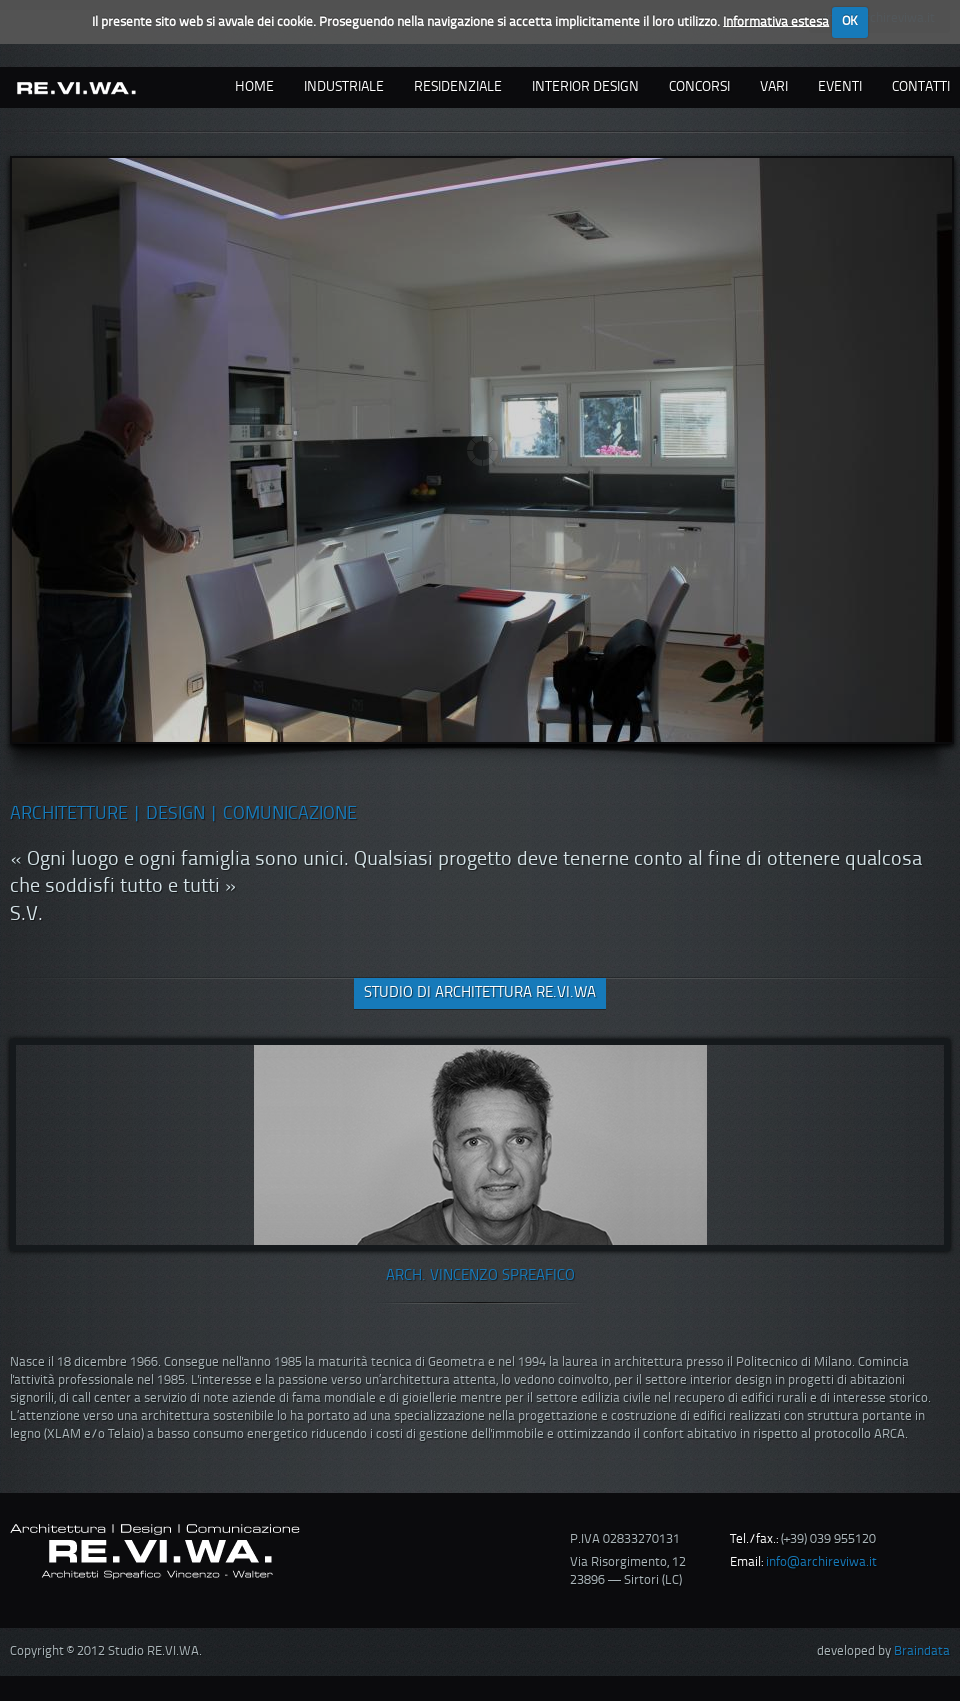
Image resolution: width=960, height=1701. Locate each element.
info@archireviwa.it (821, 1562)
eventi (840, 87)
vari (774, 87)
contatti (921, 87)
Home (254, 87)
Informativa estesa (776, 21)
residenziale (458, 87)
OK (850, 21)
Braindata (922, 1651)
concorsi (699, 87)
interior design (585, 87)
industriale (344, 87)
